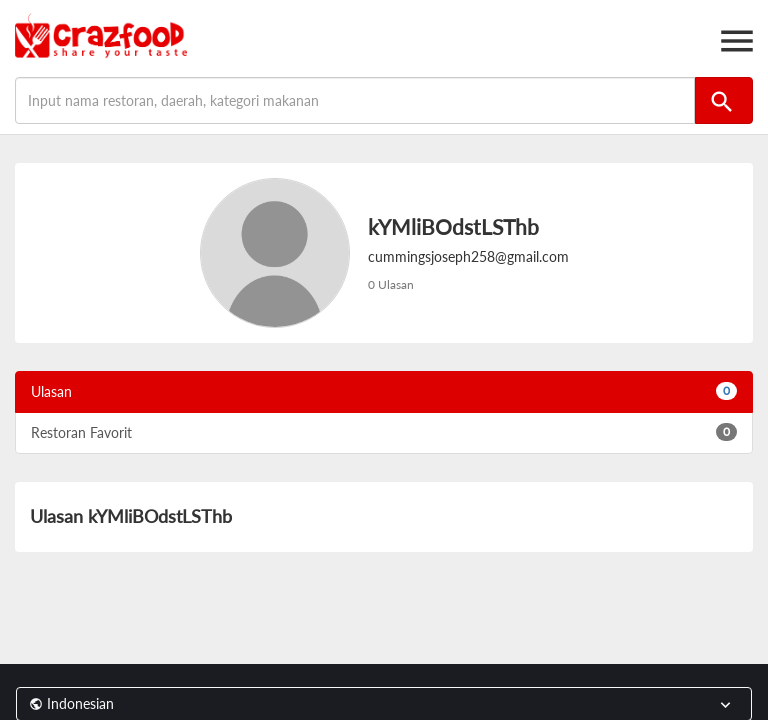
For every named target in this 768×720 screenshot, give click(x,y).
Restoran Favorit (384, 432)
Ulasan (384, 391)
